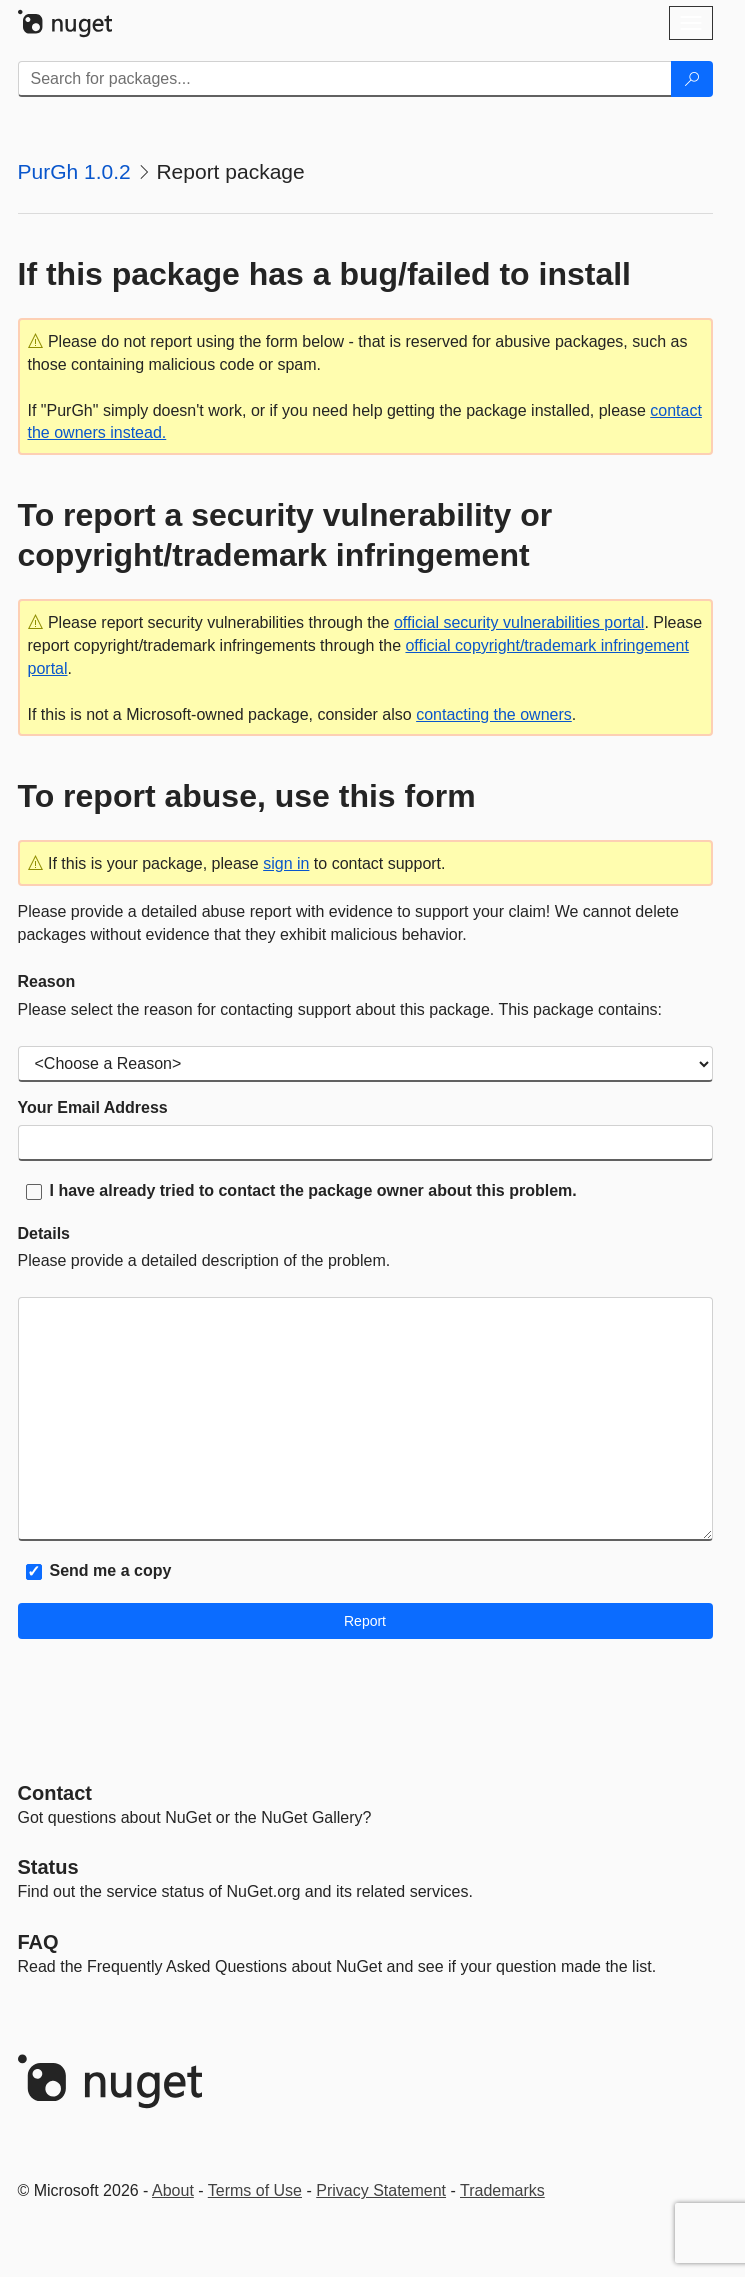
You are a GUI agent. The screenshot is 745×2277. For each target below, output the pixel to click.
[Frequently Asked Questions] (38, 1942)
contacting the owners (494, 714)
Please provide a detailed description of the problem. (204, 1260)
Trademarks (502, 2190)
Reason (47, 981)
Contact (55, 1793)
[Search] (692, 79)
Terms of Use (255, 2190)
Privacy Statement (381, 2190)
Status (48, 1867)
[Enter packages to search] (345, 79)
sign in (286, 863)
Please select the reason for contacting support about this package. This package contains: (340, 1009)
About (173, 2190)
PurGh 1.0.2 (74, 171)
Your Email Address (93, 1107)
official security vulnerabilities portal (519, 622)
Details (44, 1233)
